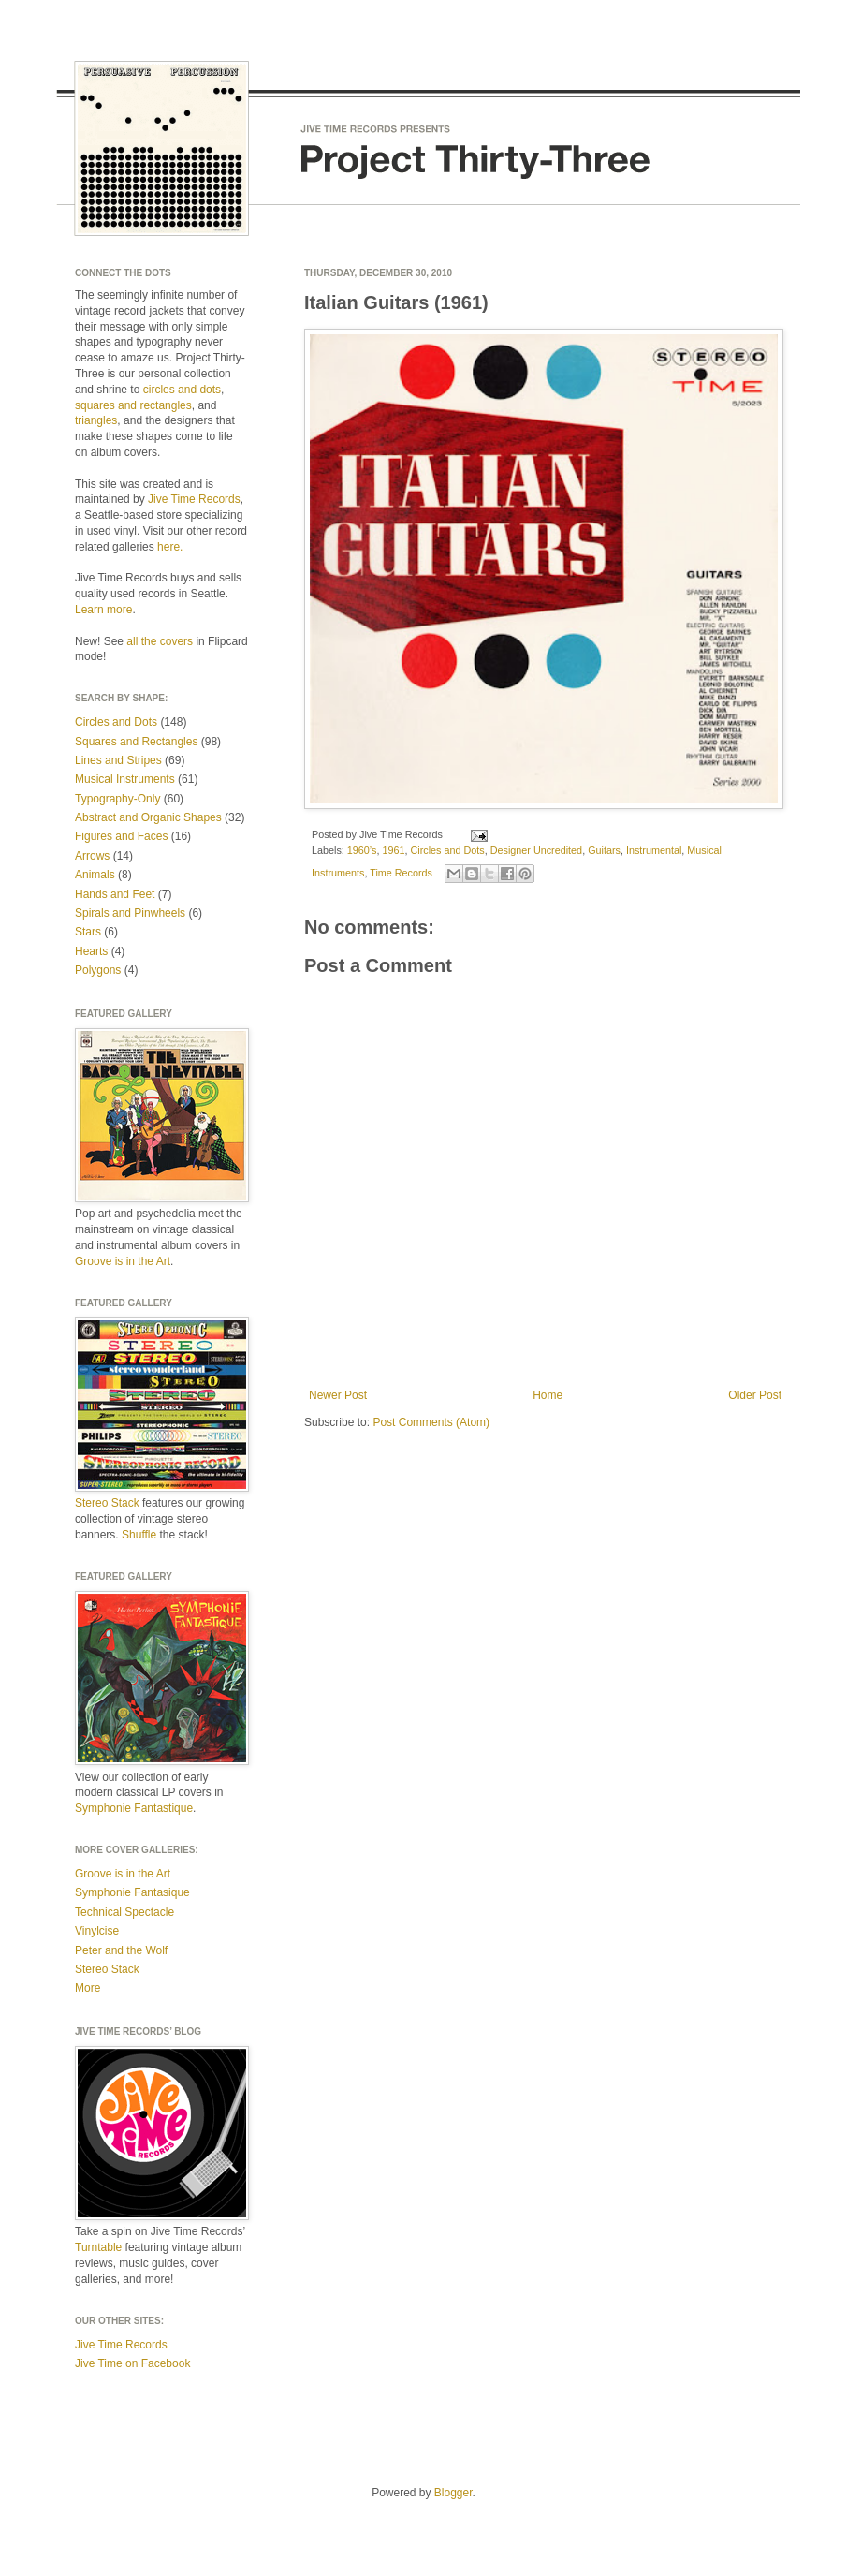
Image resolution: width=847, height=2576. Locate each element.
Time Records (401, 872)
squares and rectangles (133, 405)
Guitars (604, 850)
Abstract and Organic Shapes (148, 817)
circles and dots (182, 389)
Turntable (98, 2247)
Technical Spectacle (124, 1912)
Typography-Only (117, 798)
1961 (393, 850)
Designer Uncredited (536, 850)
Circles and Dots (447, 850)
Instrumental (653, 850)
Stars (88, 931)
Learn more (103, 609)
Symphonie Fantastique (134, 1808)
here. (170, 546)
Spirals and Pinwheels (130, 913)
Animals (95, 874)
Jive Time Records (194, 499)
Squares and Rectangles (136, 741)
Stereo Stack (107, 1502)
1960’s (362, 850)
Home (547, 1395)
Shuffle (139, 1534)
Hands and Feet (114, 894)
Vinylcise (97, 1930)
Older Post (754, 1395)
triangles (96, 420)
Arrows (92, 855)
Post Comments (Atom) (430, 1422)
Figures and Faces (121, 836)
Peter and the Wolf (121, 1950)
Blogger (453, 2492)
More (87, 1988)
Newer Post (338, 1395)
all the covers (159, 641)
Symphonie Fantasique (132, 1892)
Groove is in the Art (122, 1261)
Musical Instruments (125, 779)
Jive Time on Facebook (132, 2363)
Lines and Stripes (118, 760)
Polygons (98, 970)
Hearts (91, 951)
